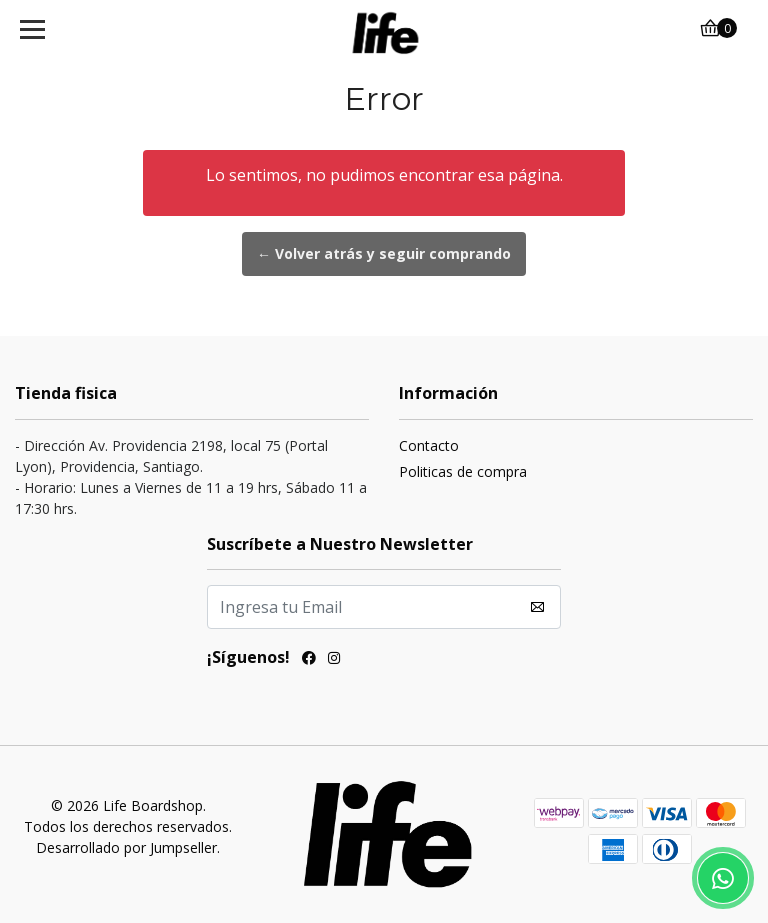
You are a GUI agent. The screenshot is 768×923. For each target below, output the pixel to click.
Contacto (429, 445)
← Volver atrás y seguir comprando (384, 253)
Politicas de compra (463, 471)
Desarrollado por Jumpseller (126, 847)
